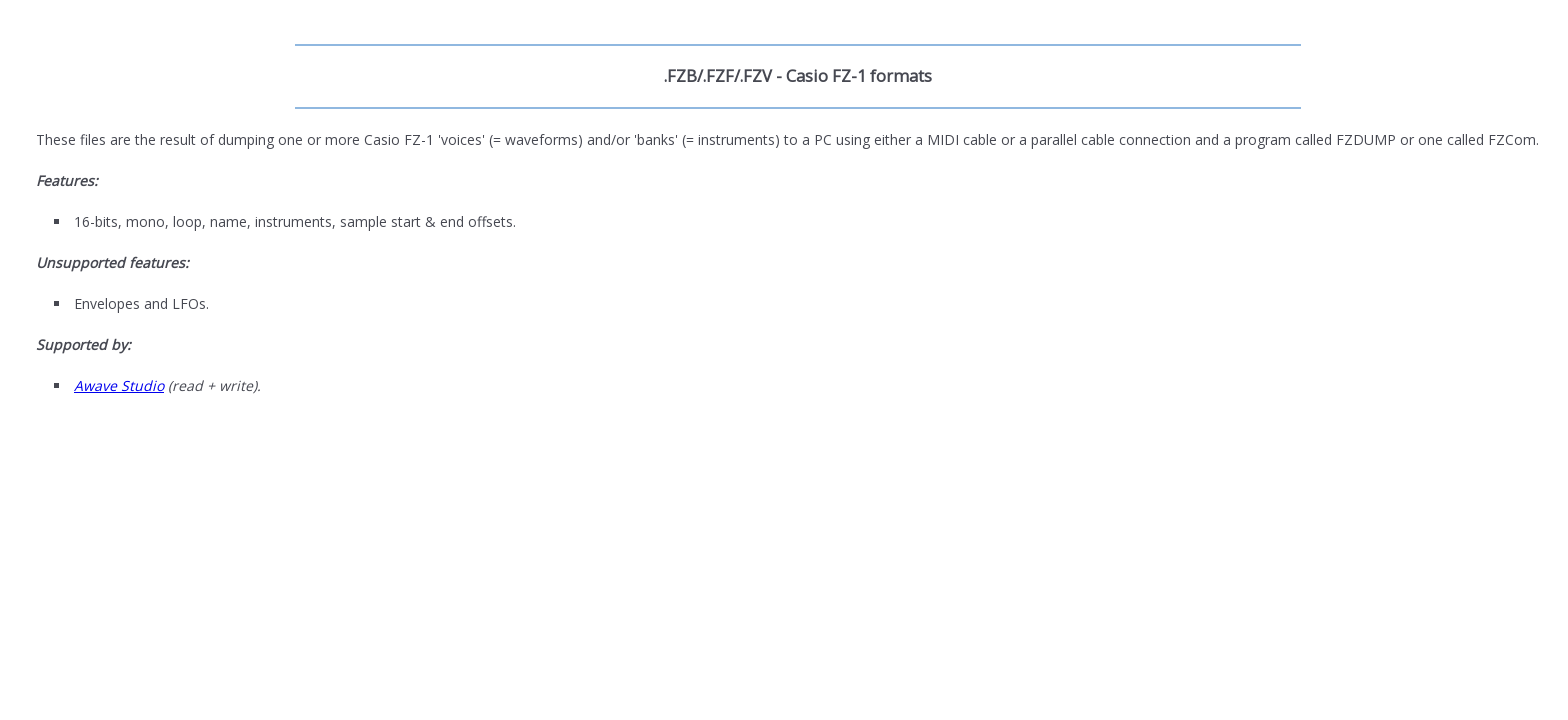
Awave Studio (119, 385)
